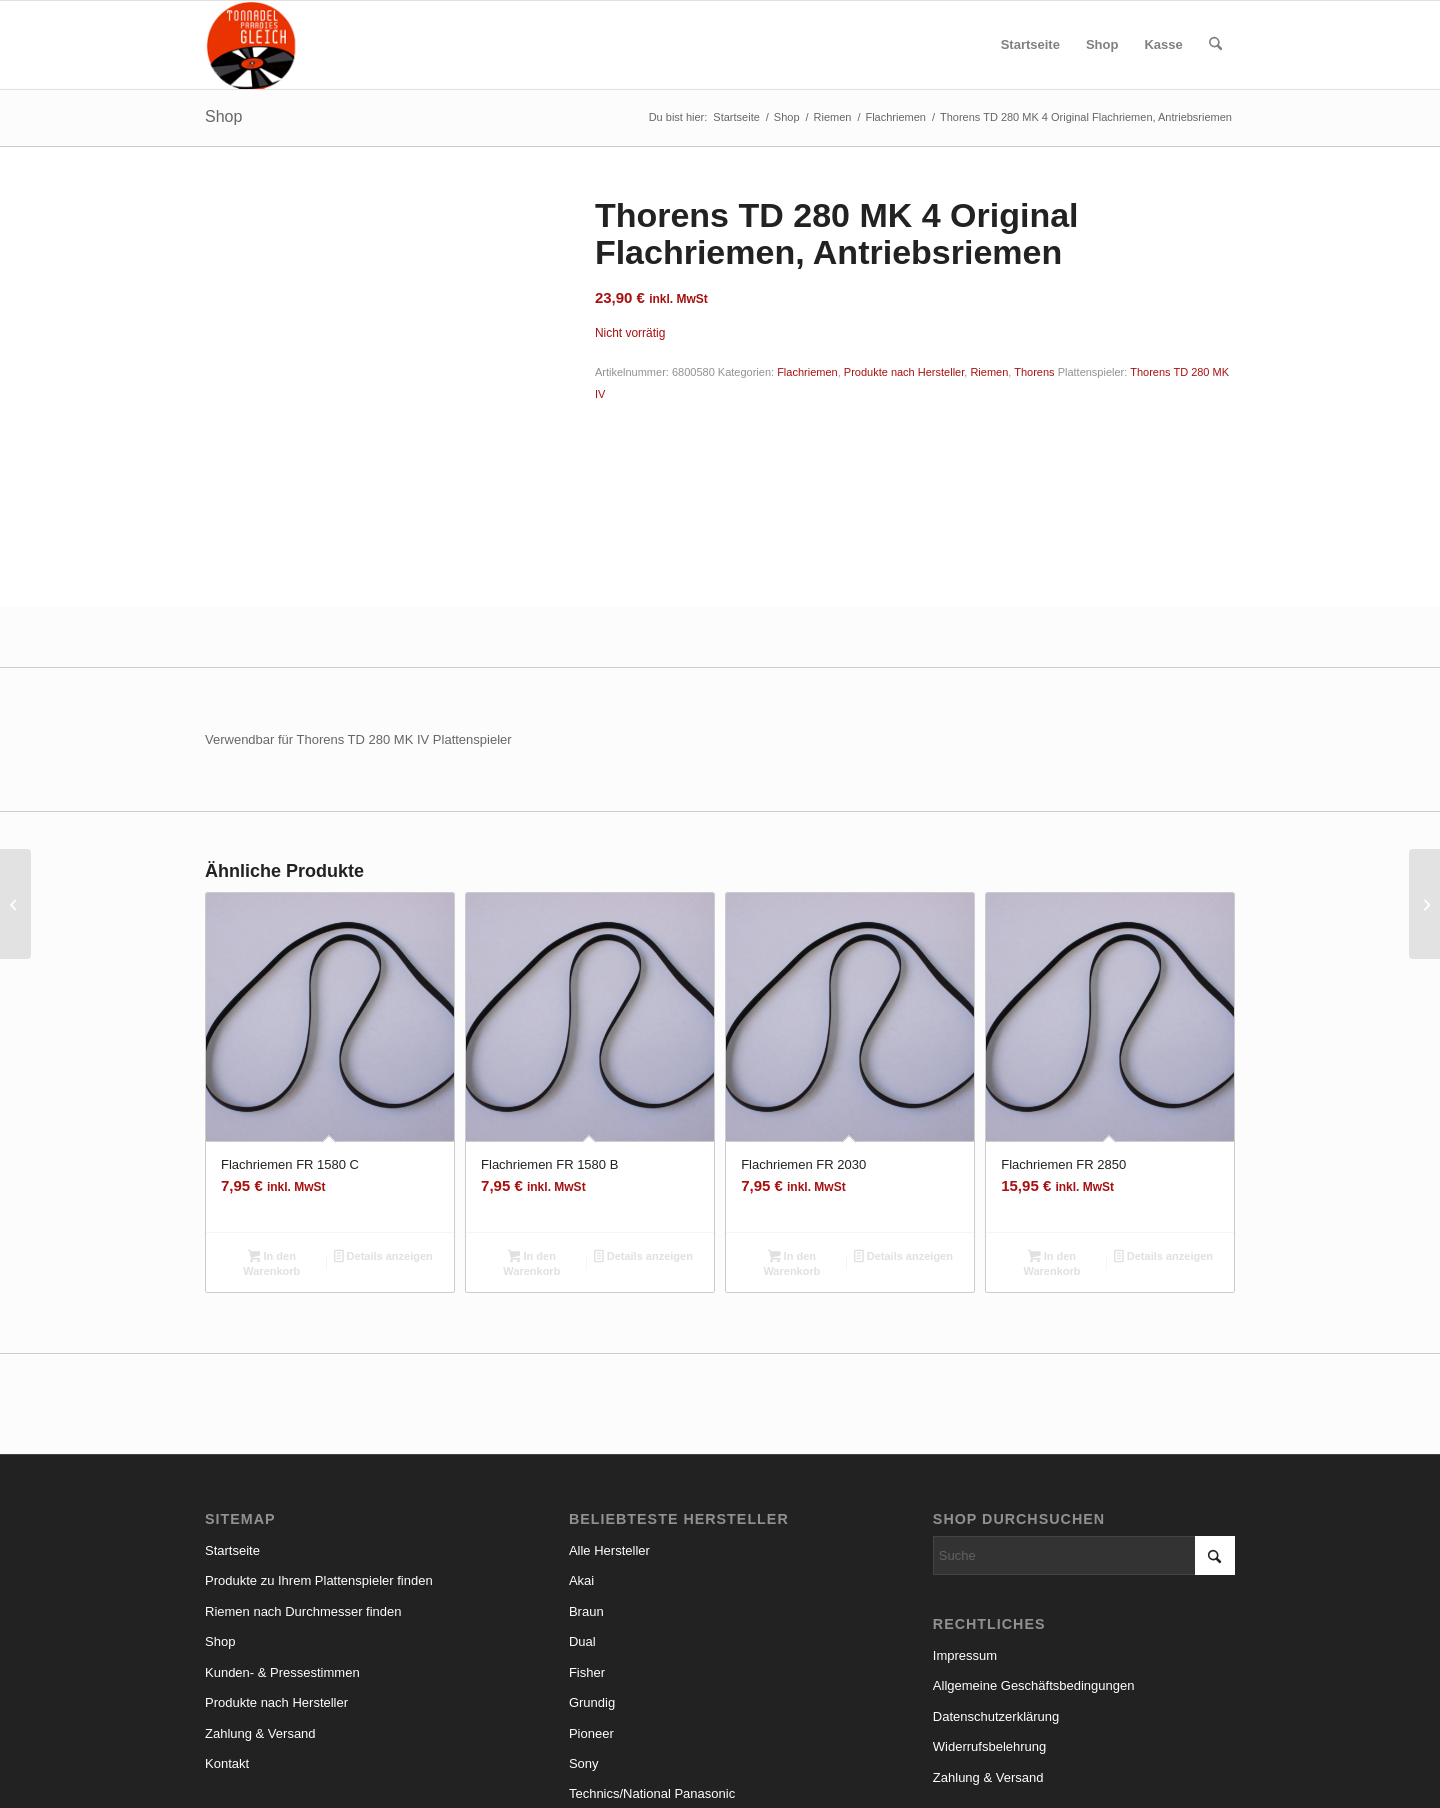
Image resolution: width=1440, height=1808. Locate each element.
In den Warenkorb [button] (271, 1119)
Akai (581, 1437)
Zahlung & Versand (260, 1589)
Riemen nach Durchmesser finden (303, 1467)
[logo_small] (251, 45)
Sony (584, 1619)
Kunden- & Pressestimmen (282, 1528)
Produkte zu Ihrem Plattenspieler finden (319, 1437)
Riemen (989, 372)
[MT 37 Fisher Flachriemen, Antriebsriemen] (1424, 904)
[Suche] (1215, 45)
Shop (223, 116)
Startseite (232, 1406)
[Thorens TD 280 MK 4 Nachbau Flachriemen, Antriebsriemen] (15, 904)
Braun (586, 1467)
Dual (582, 1498)
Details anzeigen (383, 1114)
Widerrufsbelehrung (989, 1603)
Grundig (592, 1559)
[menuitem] (1030, 45)
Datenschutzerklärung (996, 1572)
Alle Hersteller (609, 1406)
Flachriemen (807, 372)
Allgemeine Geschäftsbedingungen (1034, 1542)
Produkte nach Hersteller (904, 372)
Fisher (587, 1528)
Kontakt (227, 1619)
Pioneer (591, 1589)
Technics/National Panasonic (652, 1650)
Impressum (965, 1511)
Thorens (1034, 372)
